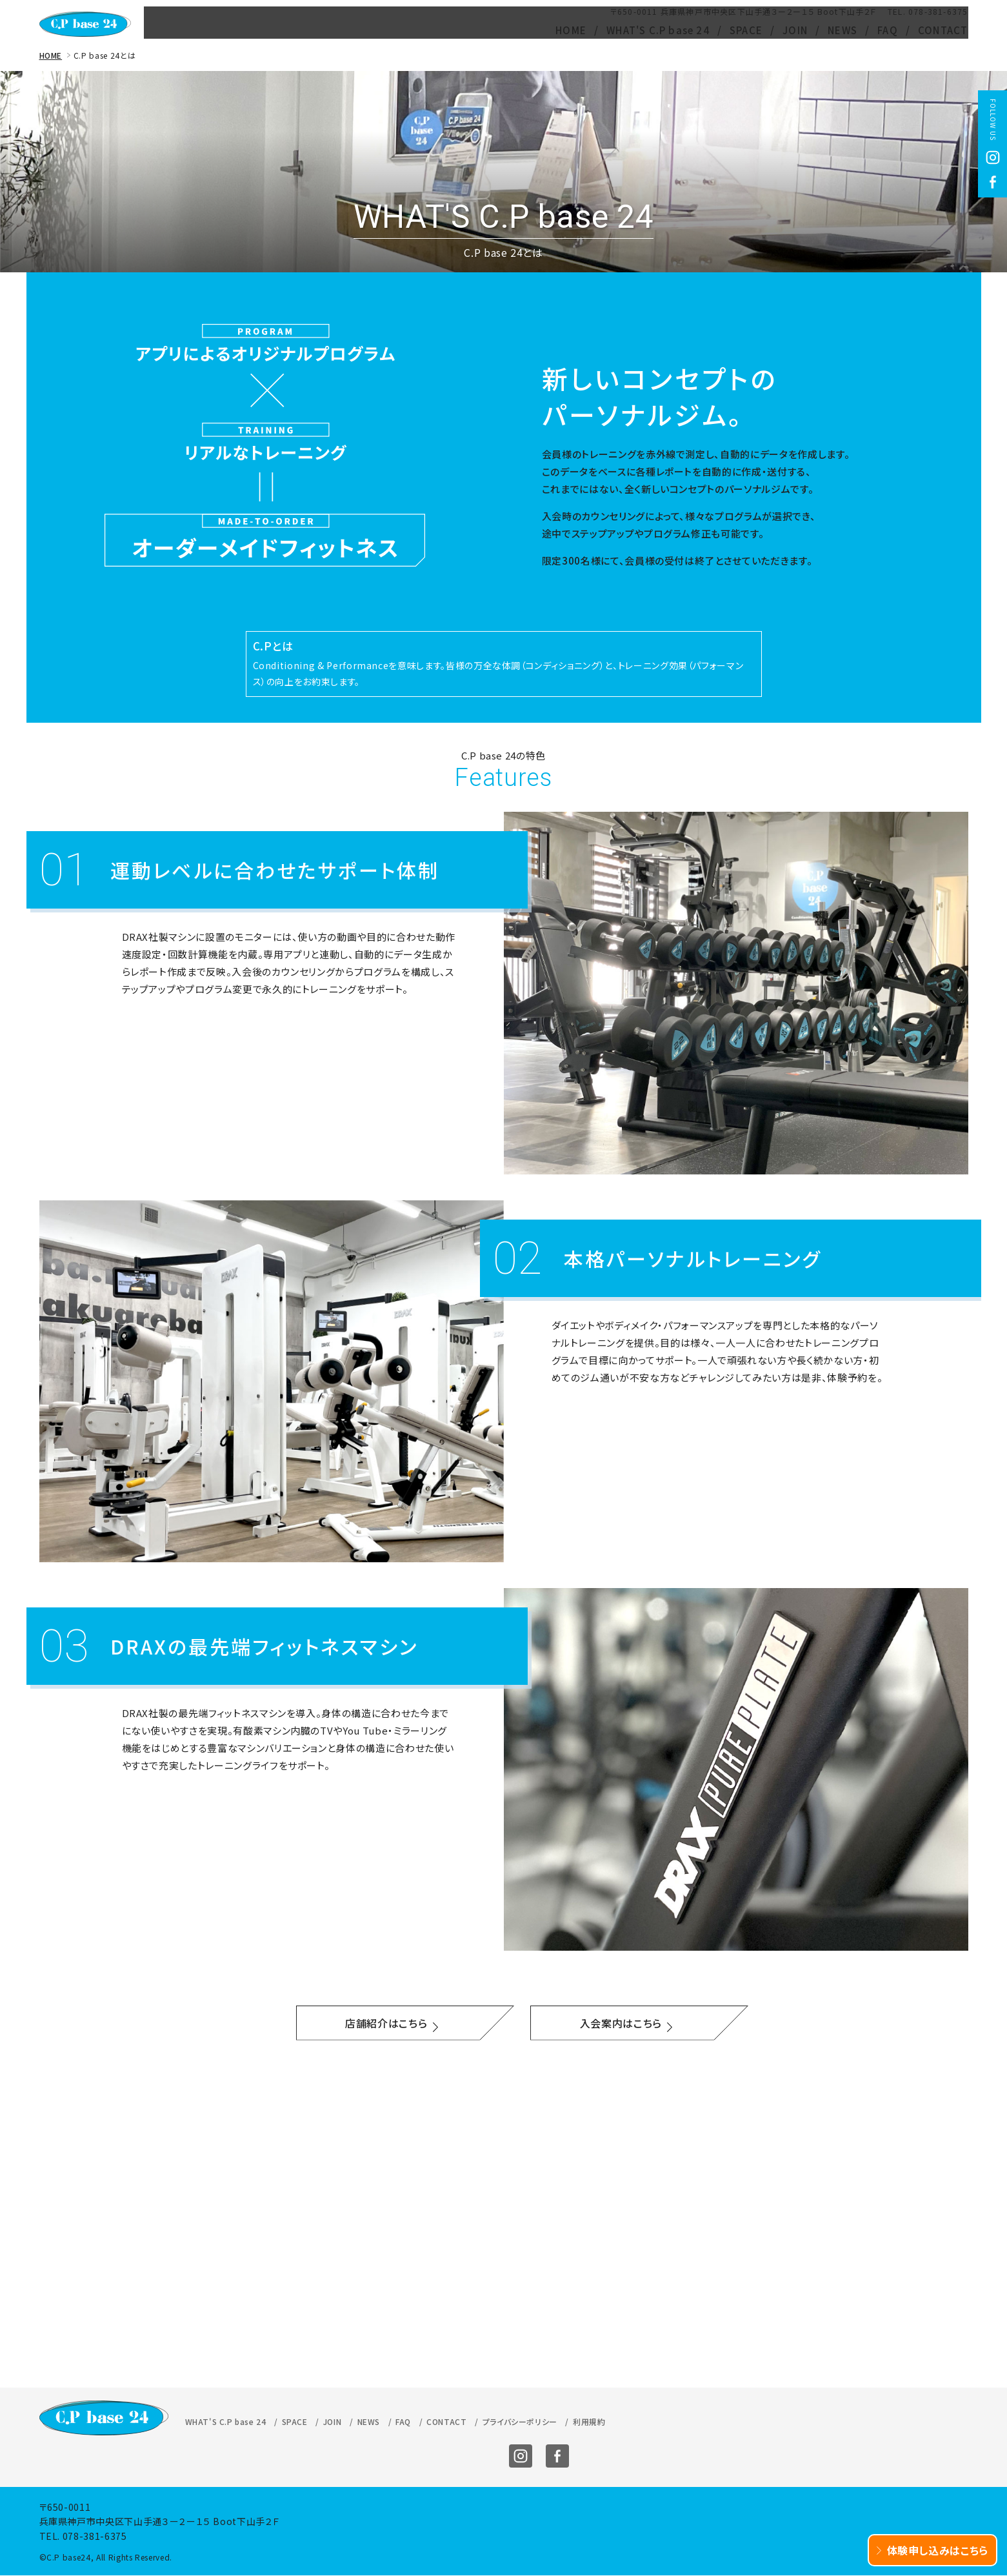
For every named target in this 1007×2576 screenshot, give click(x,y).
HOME (570, 30)
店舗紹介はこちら (386, 2027)
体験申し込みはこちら (933, 2550)
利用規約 (589, 2115)
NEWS (842, 30)
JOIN (795, 30)
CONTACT (943, 30)
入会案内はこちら (621, 2027)
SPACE (746, 30)
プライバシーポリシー (520, 2115)
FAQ (887, 30)
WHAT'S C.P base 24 (658, 30)
